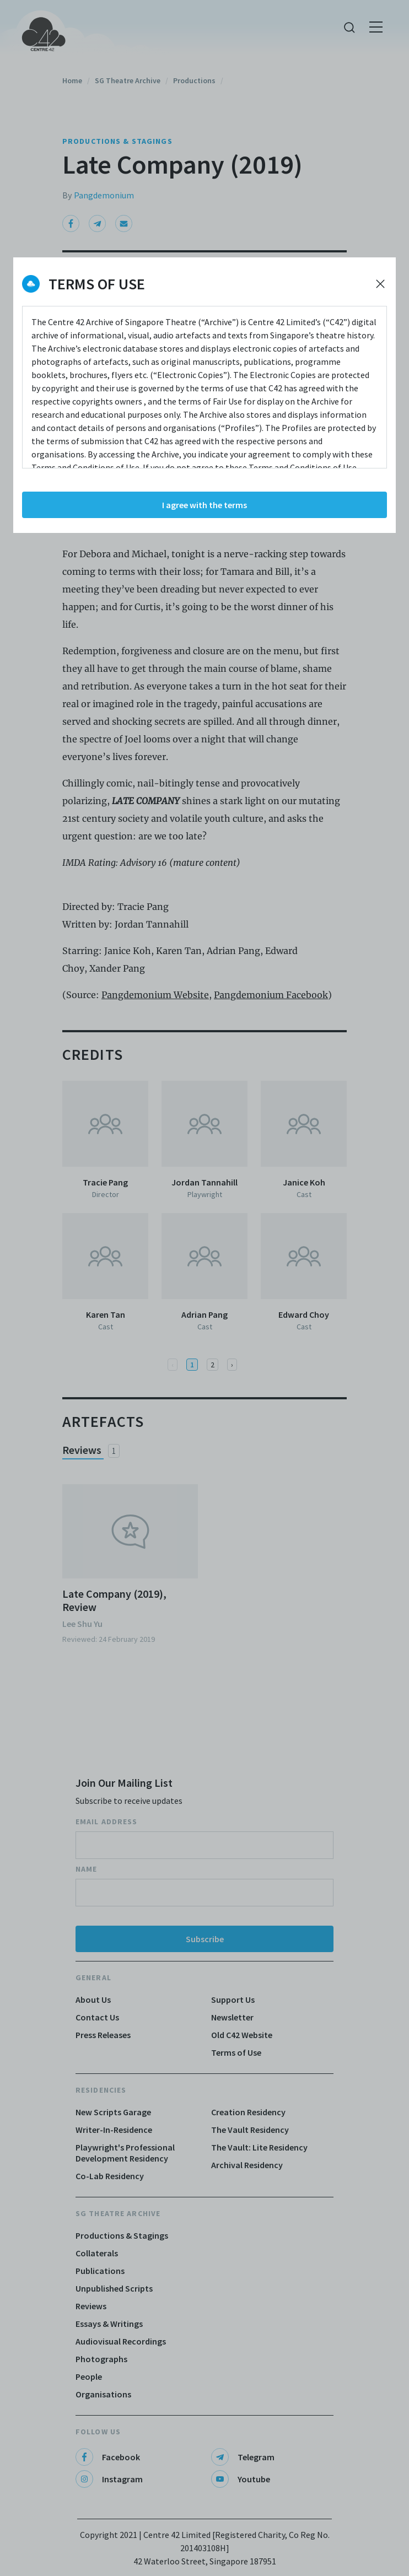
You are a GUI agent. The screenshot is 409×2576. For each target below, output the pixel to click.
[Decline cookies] (380, 283)
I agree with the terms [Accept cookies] (204, 504)
